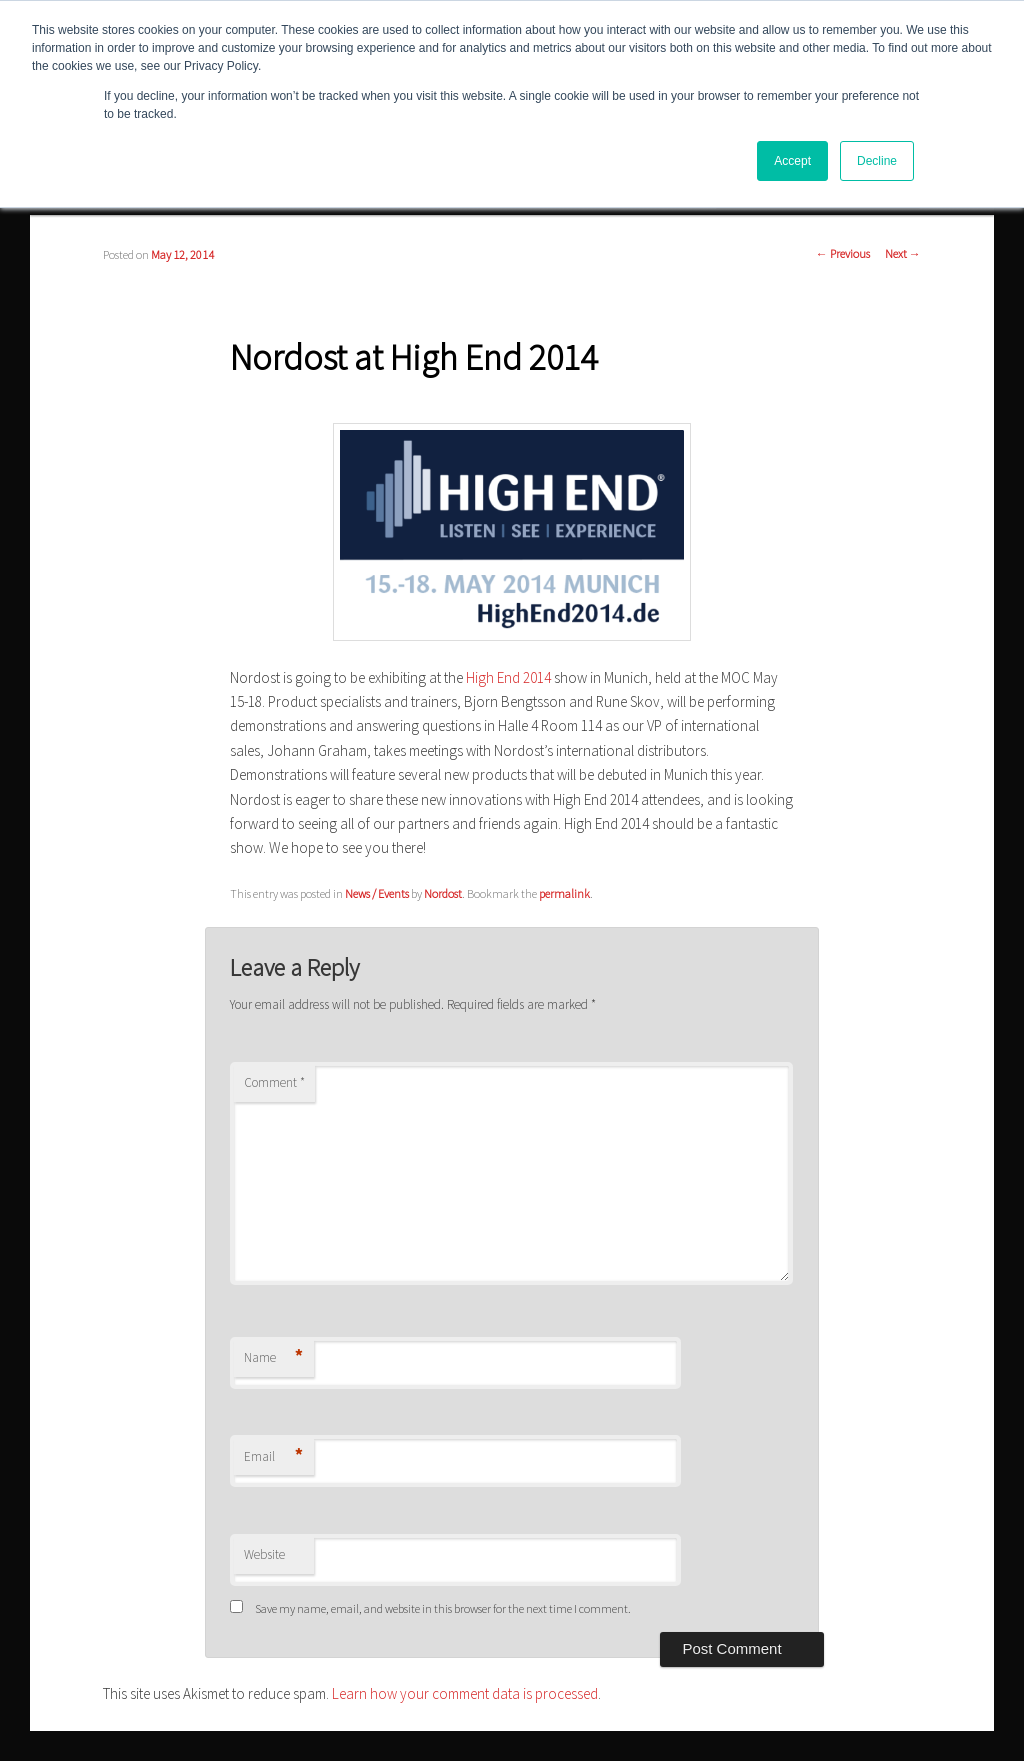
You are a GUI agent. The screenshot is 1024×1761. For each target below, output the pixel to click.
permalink (564, 893)
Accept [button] (792, 161)
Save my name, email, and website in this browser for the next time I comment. (443, 1608)
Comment (274, 1082)
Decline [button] (877, 161)
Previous (843, 253)
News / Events (377, 893)
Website (264, 1554)
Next (903, 253)
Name (273, 1358)
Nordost (443, 893)
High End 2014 (508, 677)
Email (273, 1457)
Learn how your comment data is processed (465, 1693)
